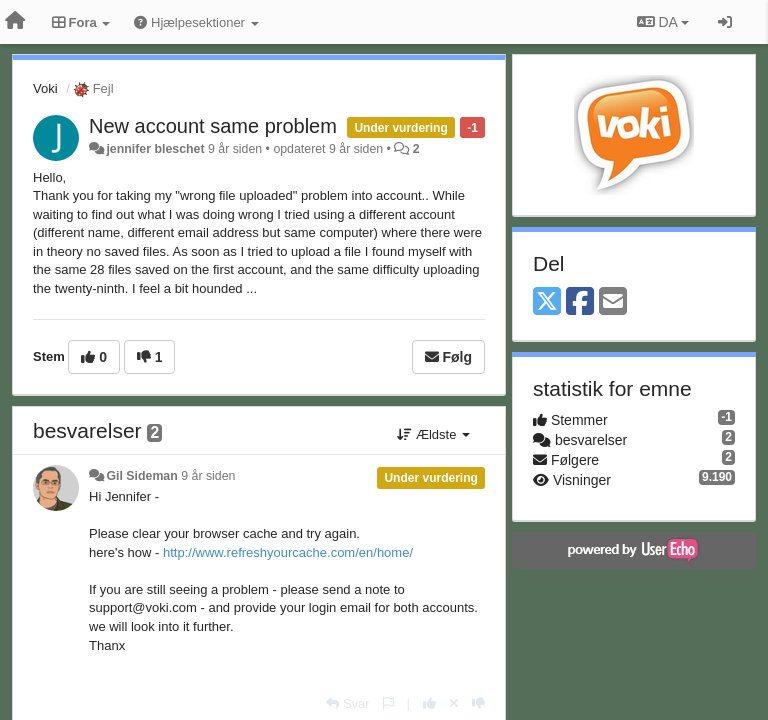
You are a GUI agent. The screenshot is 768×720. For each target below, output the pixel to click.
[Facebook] (580, 302)
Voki (45, 88)
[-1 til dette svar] (478, 703)
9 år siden (208, 476)
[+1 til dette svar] (429, 703)
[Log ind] (725, 22)
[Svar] (347, 703)
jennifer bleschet (155, 149)
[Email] (613, 302)
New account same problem (213, 126)
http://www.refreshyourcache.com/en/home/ (288, 552)
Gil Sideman (141, 476)
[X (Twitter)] (547, 302)
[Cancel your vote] (454, 703)
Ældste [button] (433, 434)
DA (663, 22)
